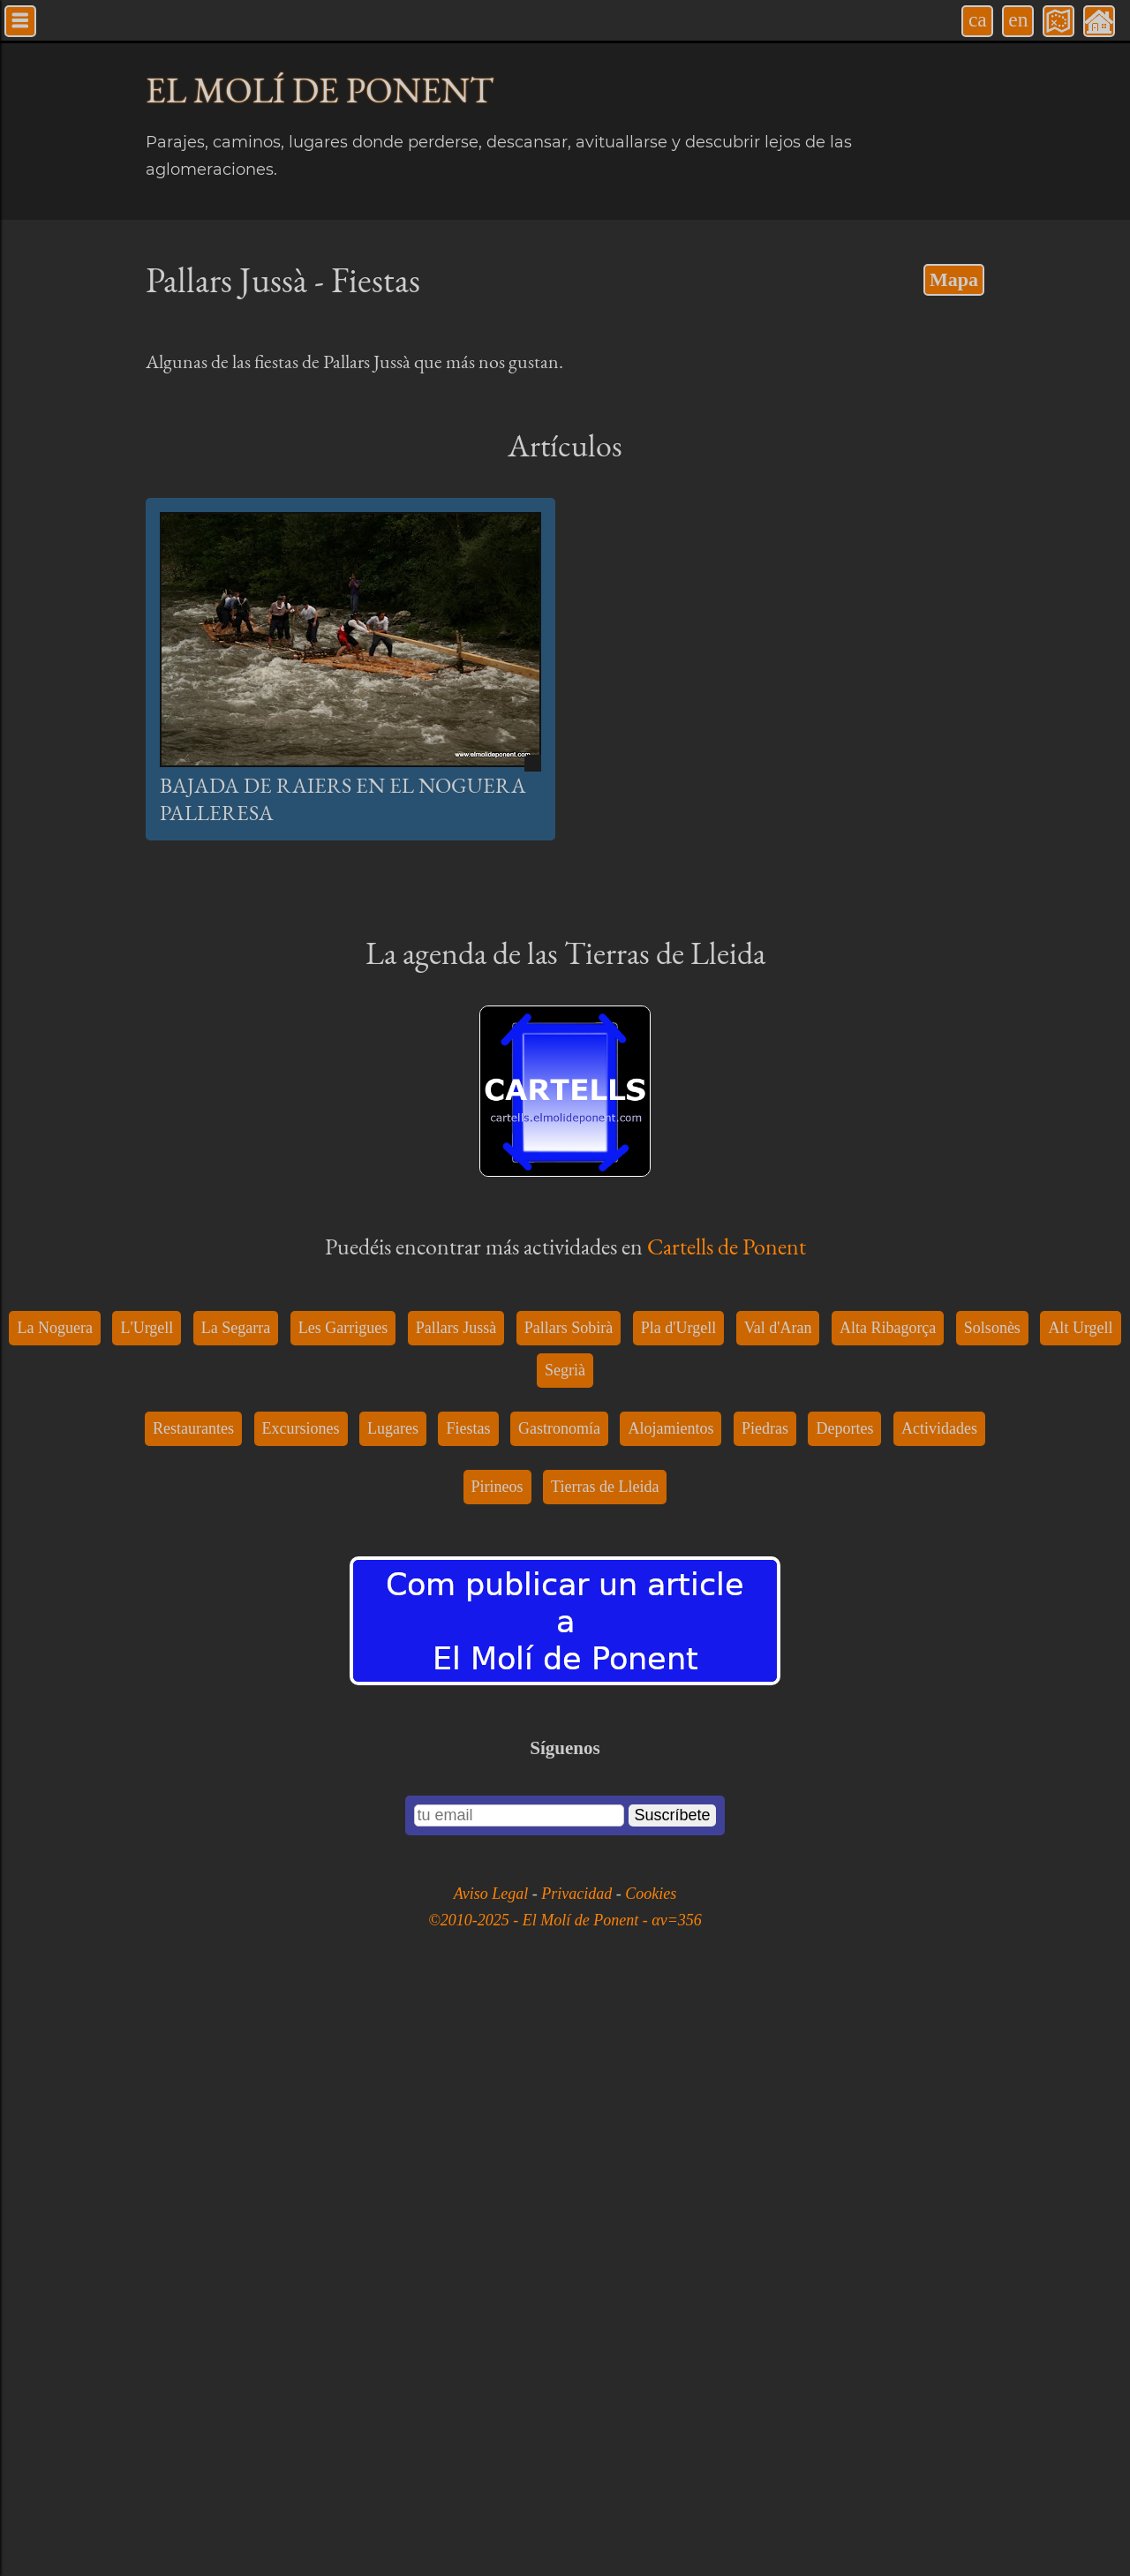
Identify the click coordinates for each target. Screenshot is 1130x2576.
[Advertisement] (565, 1052)
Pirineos (497, 2069)
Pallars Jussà (456, 1910)
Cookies (650, 2476)
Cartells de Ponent (726, 1538)
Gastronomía (559, 2011)
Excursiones (301, 2011)
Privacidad (578, 2476)
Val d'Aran (778, 1910)
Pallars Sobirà (569, 1910)
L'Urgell (146, 1910)
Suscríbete (672, 2398)
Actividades (939, 2011)
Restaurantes (193, 2011)
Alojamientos (670, 2011)
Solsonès (992, 1910)
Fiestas (468, 2011)
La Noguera (54, 1910)
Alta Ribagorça (888, 1910)
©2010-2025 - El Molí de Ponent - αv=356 (565, 2503)
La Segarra (235, 1910)
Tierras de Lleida (605, 2069)
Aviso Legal (493, 2476)
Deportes (844, 2011)
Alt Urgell (1080, 1910)
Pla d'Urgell (678, 1910)
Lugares (392, 2011)
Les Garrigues (343, 1910)
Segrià (565, 1953)
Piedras (765, 2011)
